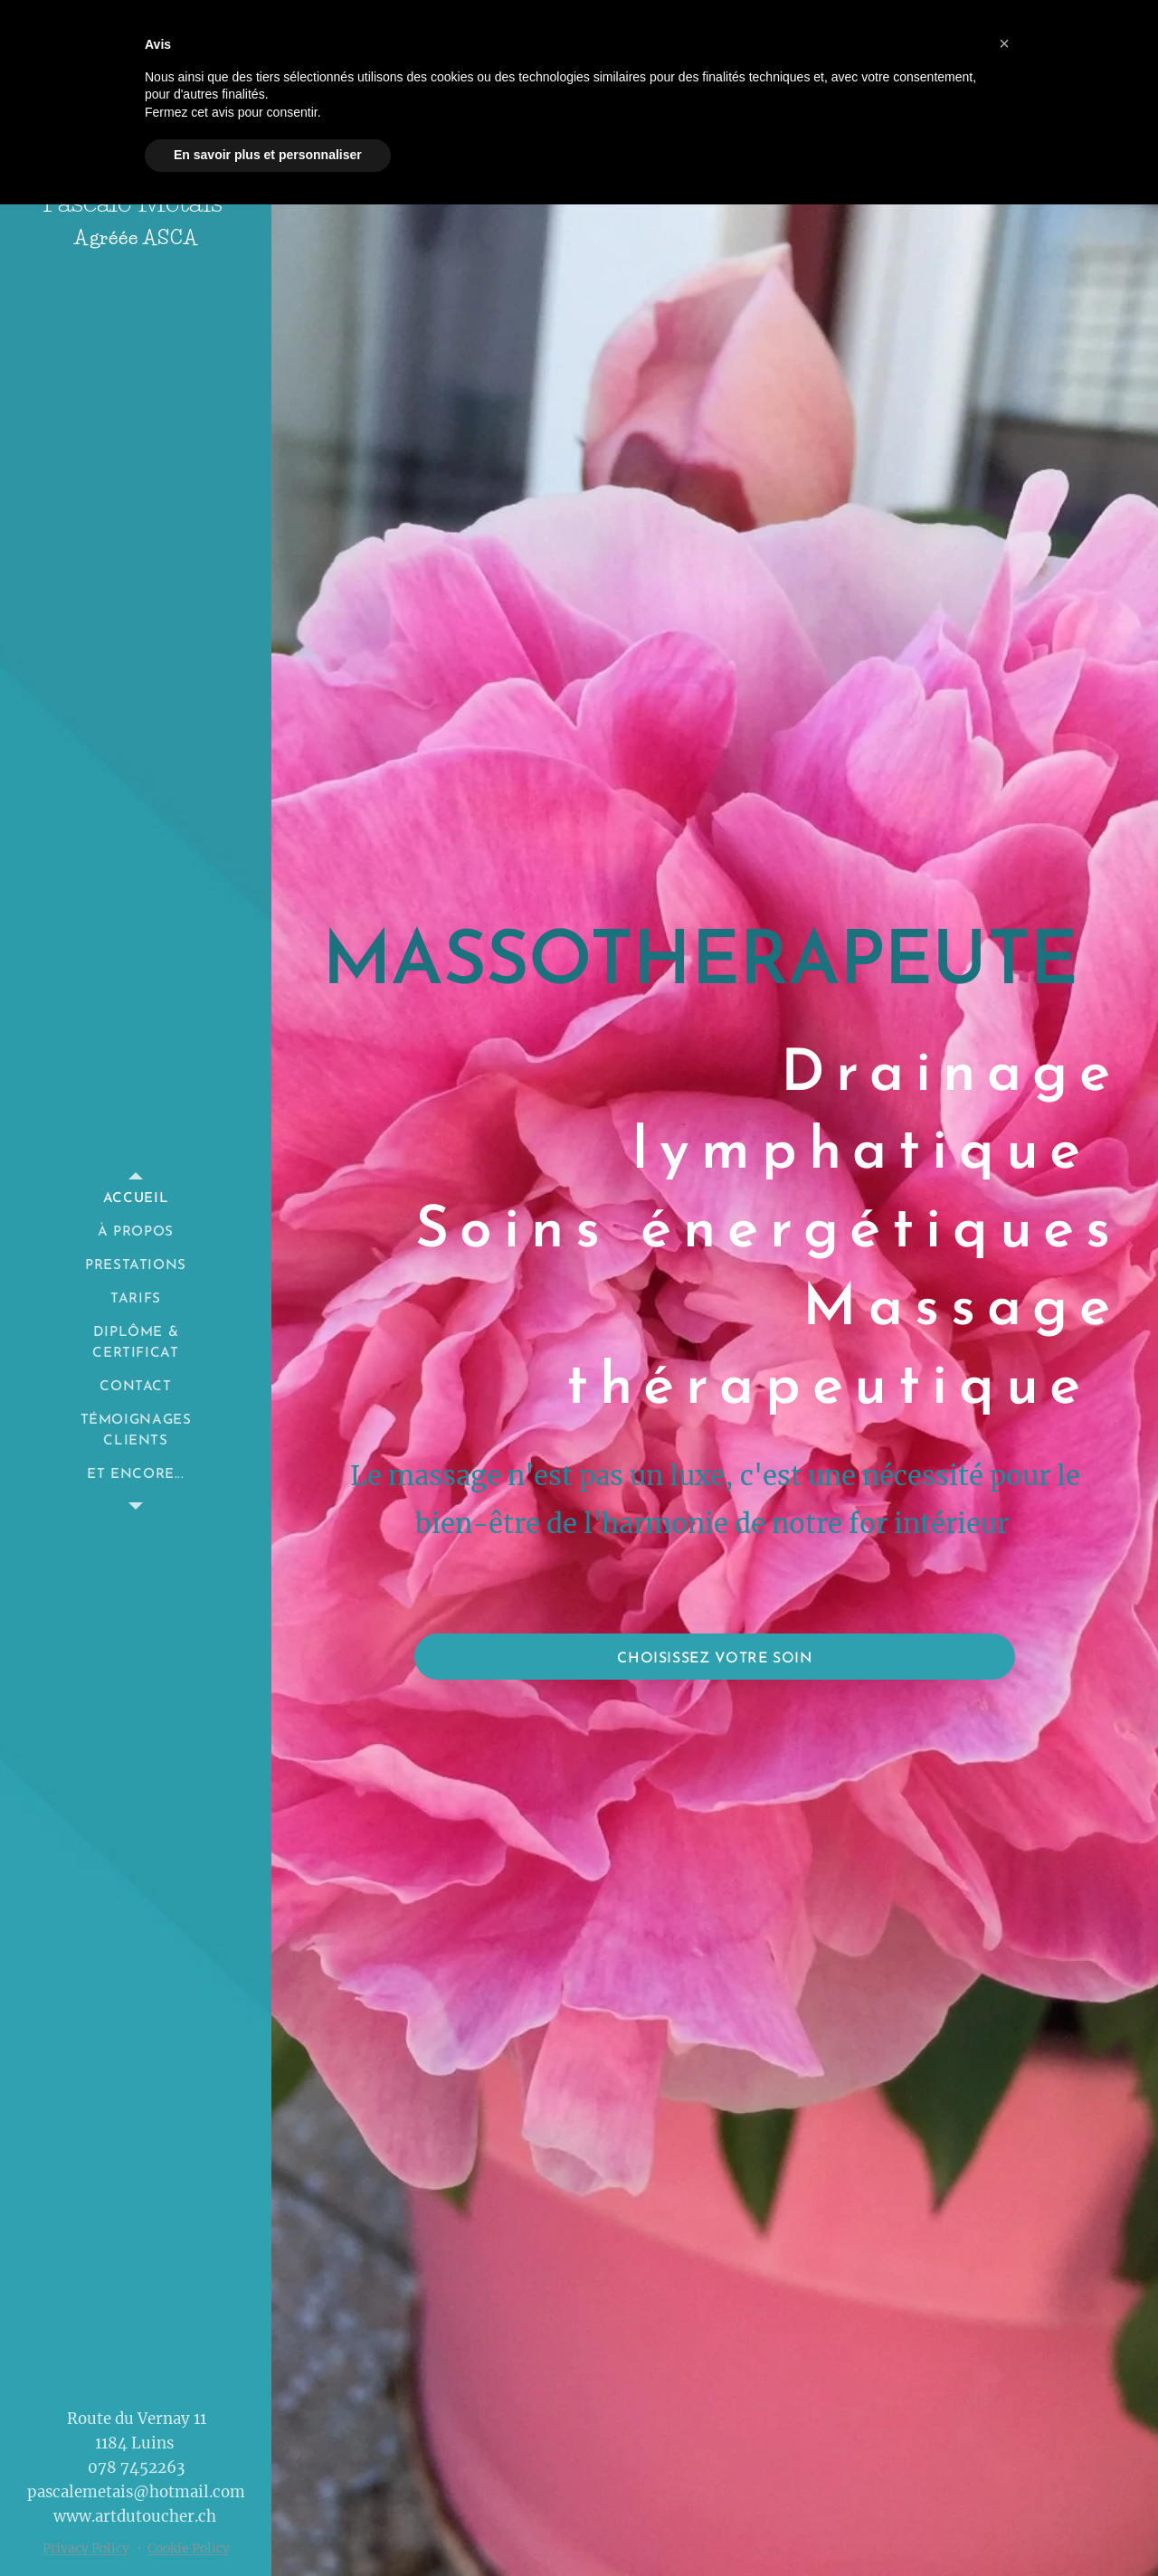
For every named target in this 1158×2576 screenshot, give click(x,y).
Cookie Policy (188, 2548)
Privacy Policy (86, 2548)
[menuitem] (135, 1199)
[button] (1004, 43)
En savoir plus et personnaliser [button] (268, 154)
